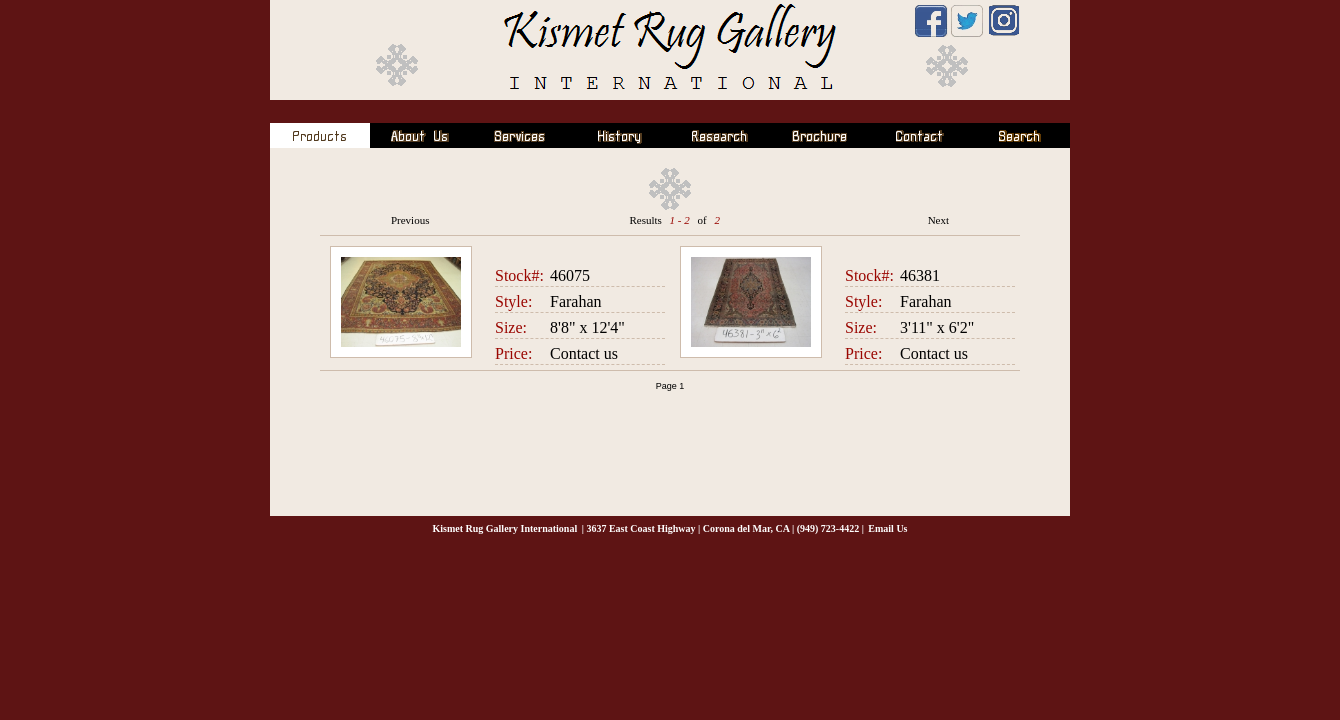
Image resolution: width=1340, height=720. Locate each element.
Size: (511, 327)
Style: (513, 301)
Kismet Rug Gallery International (504, 528)
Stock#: (519, 275)
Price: (513, 353)
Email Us (887, 528)
